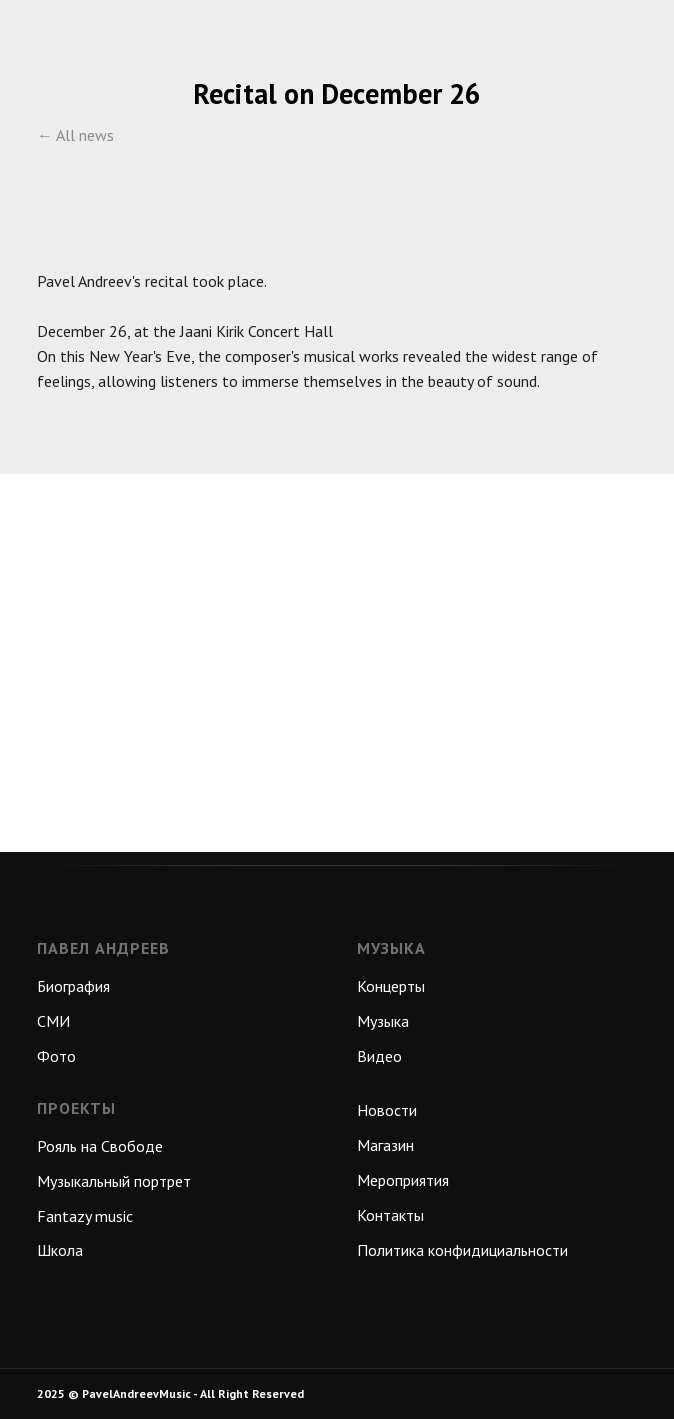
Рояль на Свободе (100, 1146)
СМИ (53, 1021)
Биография (73, 986)
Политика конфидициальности (462, 1250)
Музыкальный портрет (114, 1181)
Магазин (385, 1145)
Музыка (383, 1021)
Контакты (390, 1215)
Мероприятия (403, 1180)
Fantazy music (85, 1216)
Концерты (391, 986)
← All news (75, 135)
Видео (379, 1056)
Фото (56, 1056)
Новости (387, 1110)
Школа (60, 1250)
